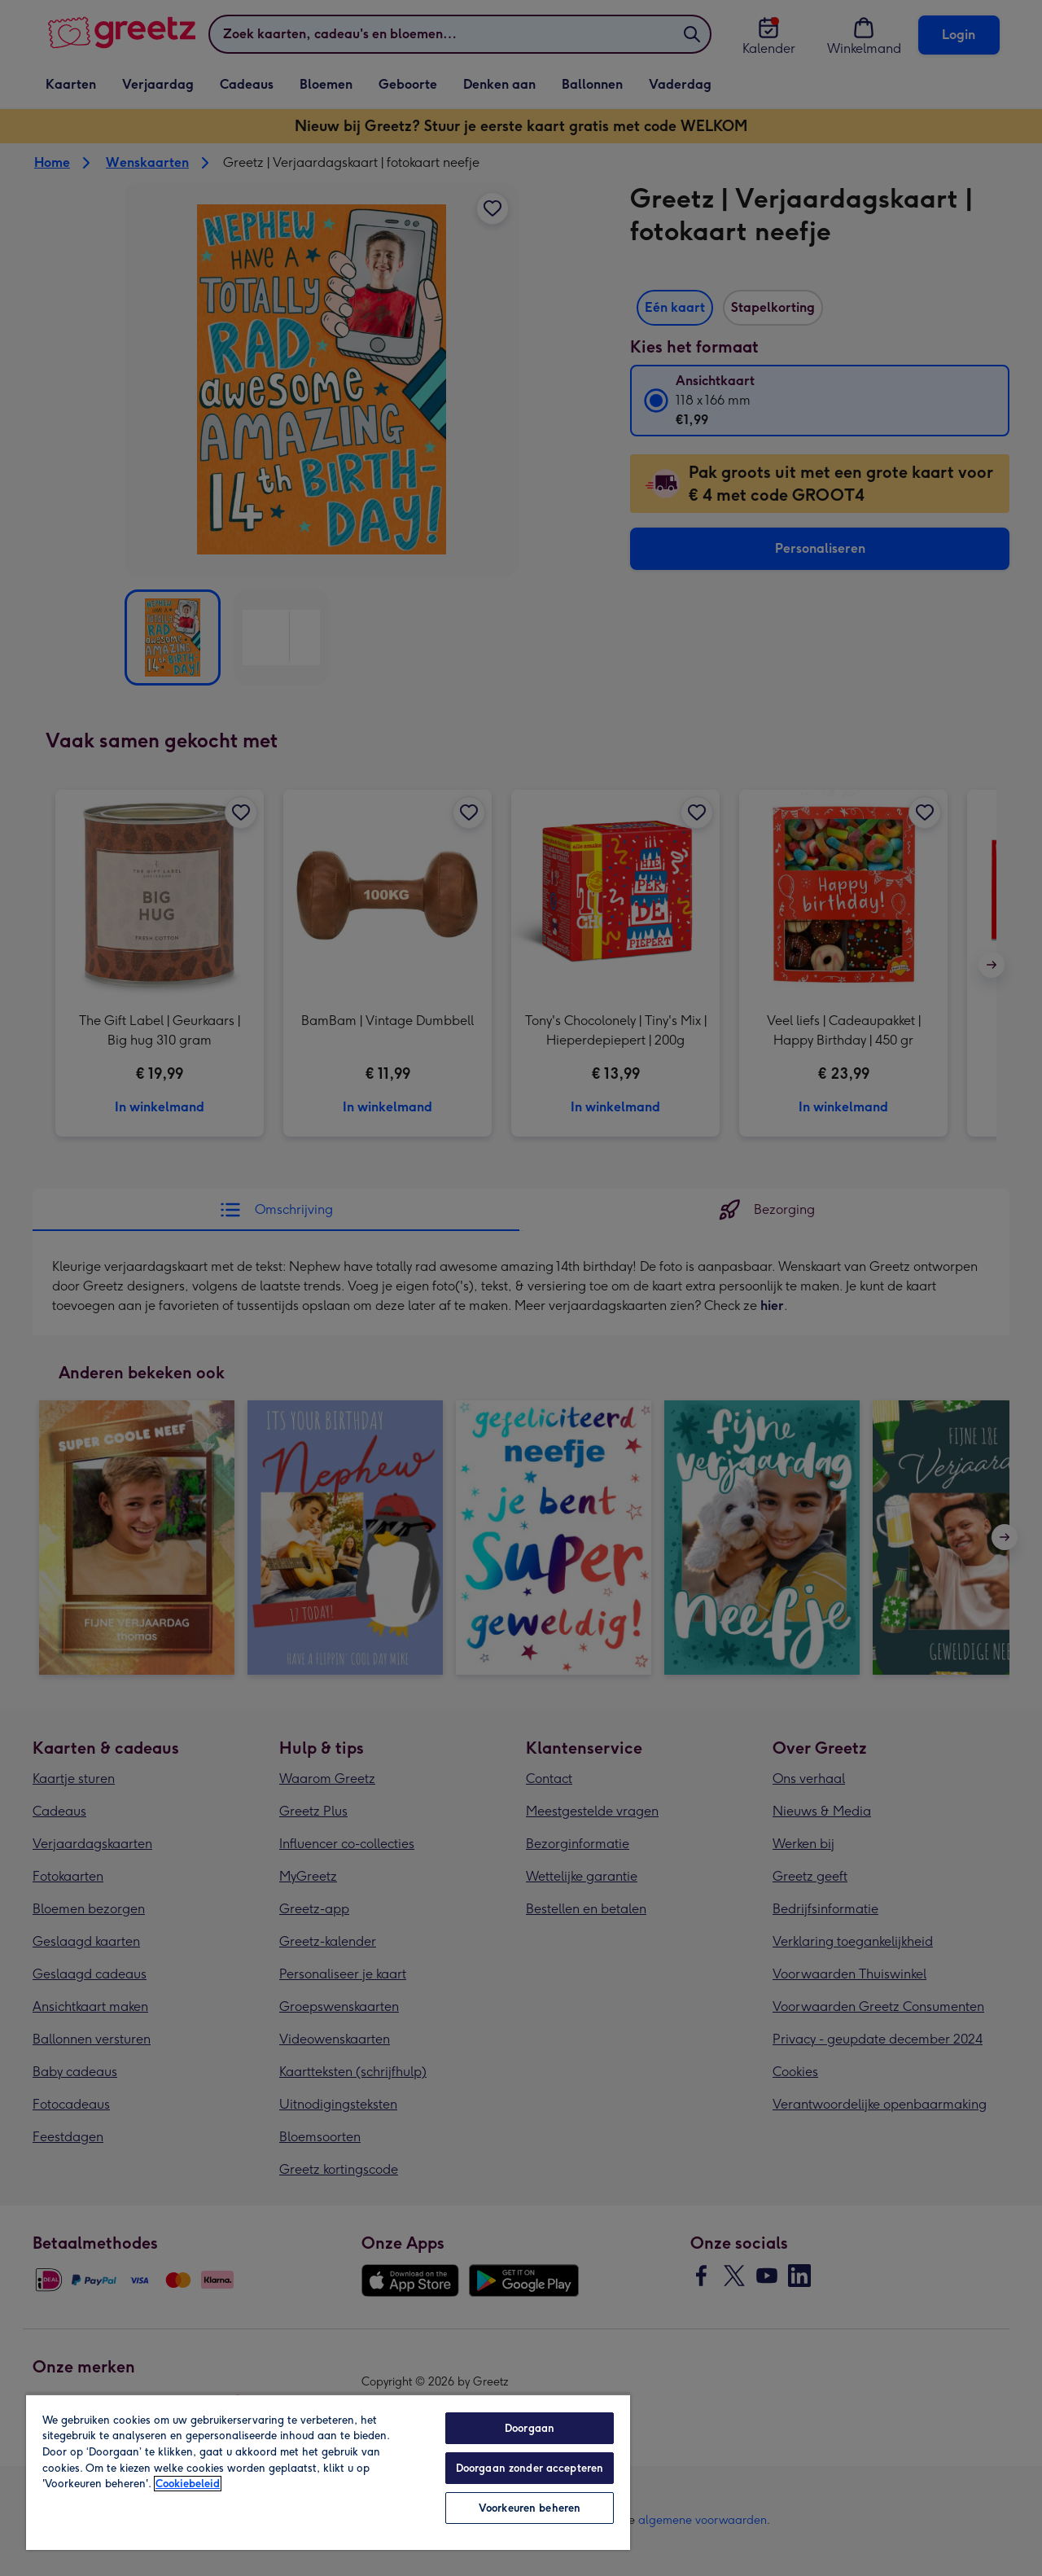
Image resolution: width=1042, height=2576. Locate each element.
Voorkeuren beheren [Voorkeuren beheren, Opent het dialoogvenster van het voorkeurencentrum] (529, 2508)
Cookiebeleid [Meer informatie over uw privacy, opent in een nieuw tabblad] (187, 2483)
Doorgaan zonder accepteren (529, 2468)
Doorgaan (529, 2428)
